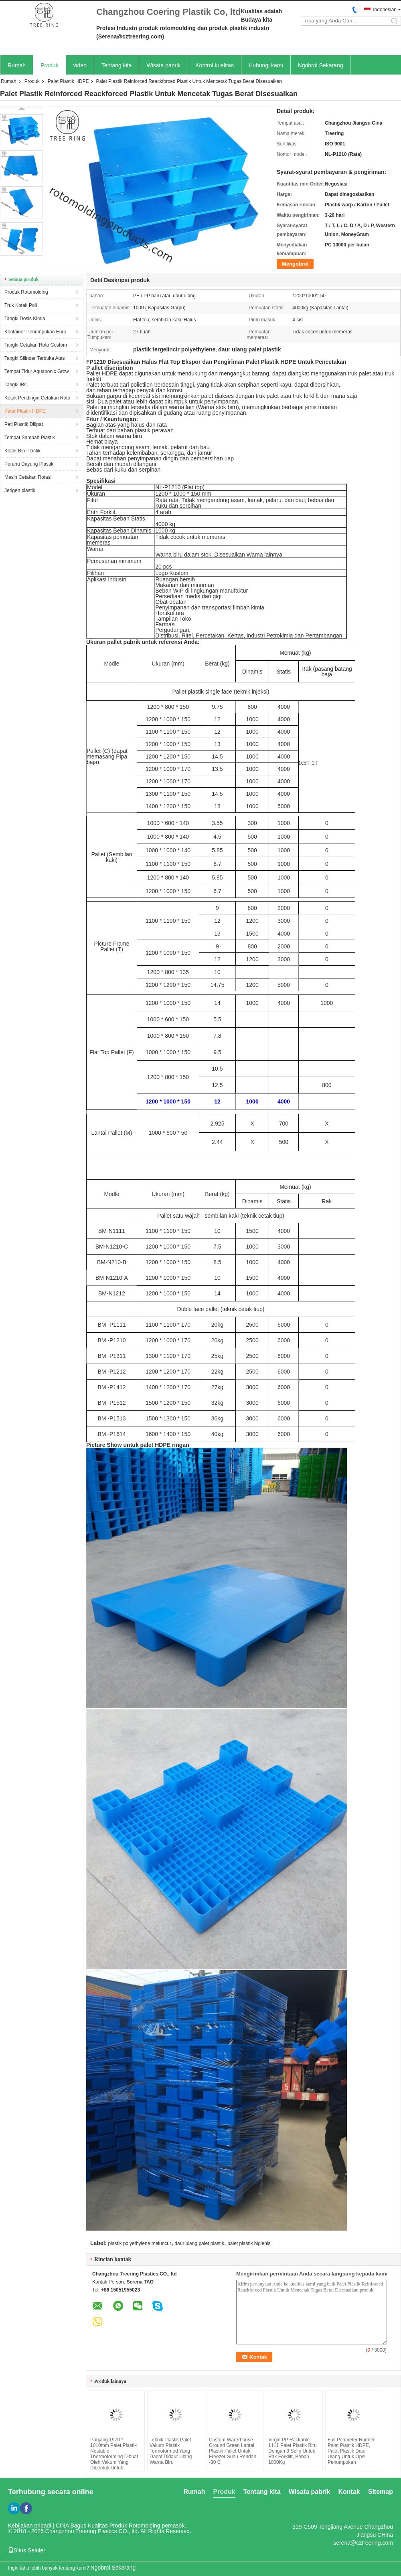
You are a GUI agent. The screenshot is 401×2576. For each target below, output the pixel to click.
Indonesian (385, 9)
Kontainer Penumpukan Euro (35, 332)
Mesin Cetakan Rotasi (27, 477)
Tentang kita (116, 65)
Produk (49, 65)
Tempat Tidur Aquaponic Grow (36, 371)
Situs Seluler (26, 2550)
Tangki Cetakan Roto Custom (35, 345)
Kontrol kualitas (214, 65)
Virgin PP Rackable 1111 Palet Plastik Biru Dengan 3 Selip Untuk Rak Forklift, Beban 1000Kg (292, 2451)
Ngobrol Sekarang (320, 65)
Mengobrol (295, 264)
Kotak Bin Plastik (22, 451)
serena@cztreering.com (363, 2543)
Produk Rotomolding (26, 292)
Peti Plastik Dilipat (23, 424)
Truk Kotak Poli (20, 305)
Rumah (17, 65)
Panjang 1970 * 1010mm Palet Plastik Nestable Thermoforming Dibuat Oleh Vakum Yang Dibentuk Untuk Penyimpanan (114, 2456)
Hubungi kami (266, 65)
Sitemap (380, 2491)
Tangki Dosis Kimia (24, 318)
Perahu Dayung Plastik (28, 464)
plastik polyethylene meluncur (139, 2243)
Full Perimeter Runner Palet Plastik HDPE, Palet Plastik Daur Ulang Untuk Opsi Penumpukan (351, 2451)
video (80, 65)
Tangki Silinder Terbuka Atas (34, 358)
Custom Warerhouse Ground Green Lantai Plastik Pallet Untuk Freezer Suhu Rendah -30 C (232, 2451)
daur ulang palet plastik (199, 2243)
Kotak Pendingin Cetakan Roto (37, 398)
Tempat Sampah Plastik (29, 437)
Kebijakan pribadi (29, 2525)
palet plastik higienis (248, 2243)
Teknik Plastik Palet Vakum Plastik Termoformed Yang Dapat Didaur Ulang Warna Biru (171, 2451)
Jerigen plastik (19, 490)
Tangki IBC (16, 384)
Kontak (349, 2491)
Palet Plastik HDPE (68, 81)
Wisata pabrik (163, 65)
